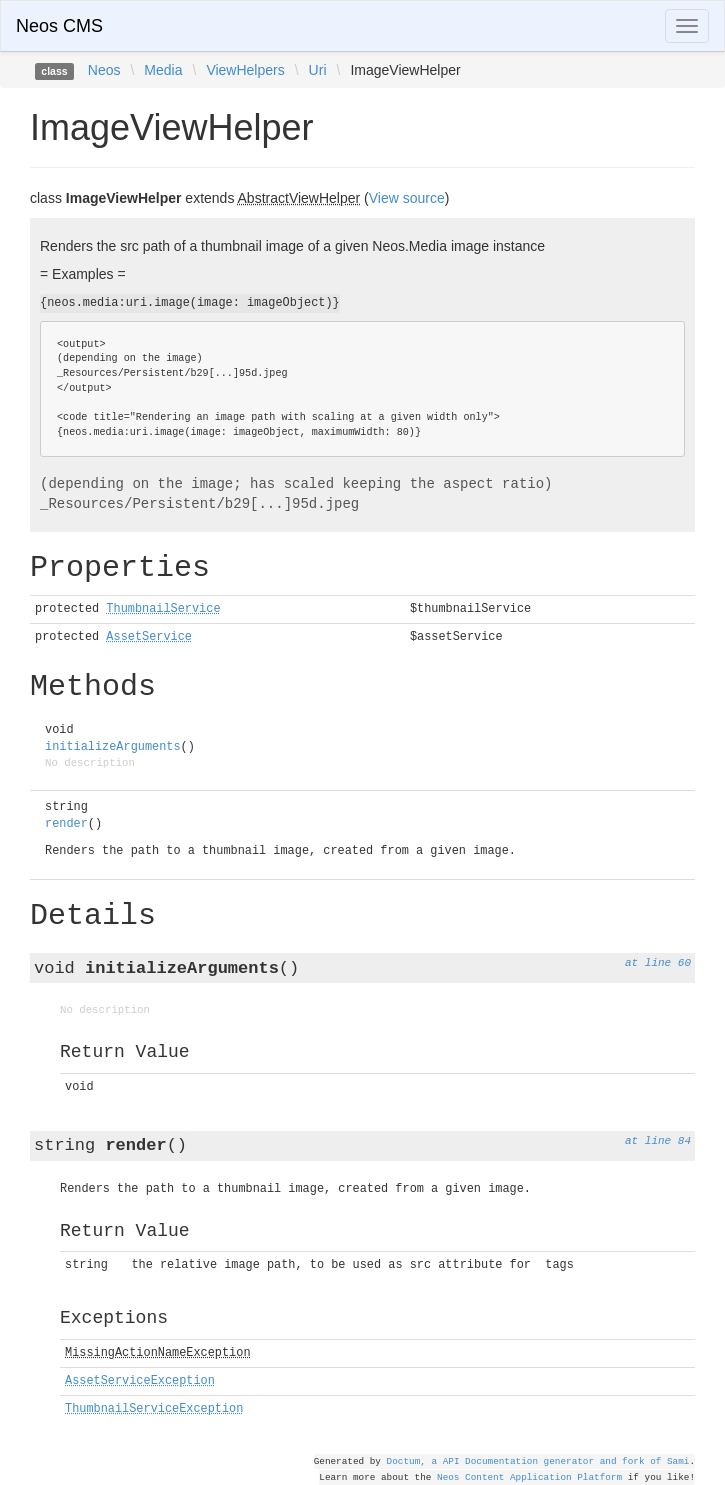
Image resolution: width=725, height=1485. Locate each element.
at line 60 (658, 963)
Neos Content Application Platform (529, 1477)
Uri (318, 70)
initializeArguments (113, 747)
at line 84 (658, 1141)
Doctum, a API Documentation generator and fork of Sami (538, 1461)
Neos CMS (59, 26)
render (66, 824)
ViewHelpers (245, 70)
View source (407, 198)
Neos (104, 70)
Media (163, 70)
